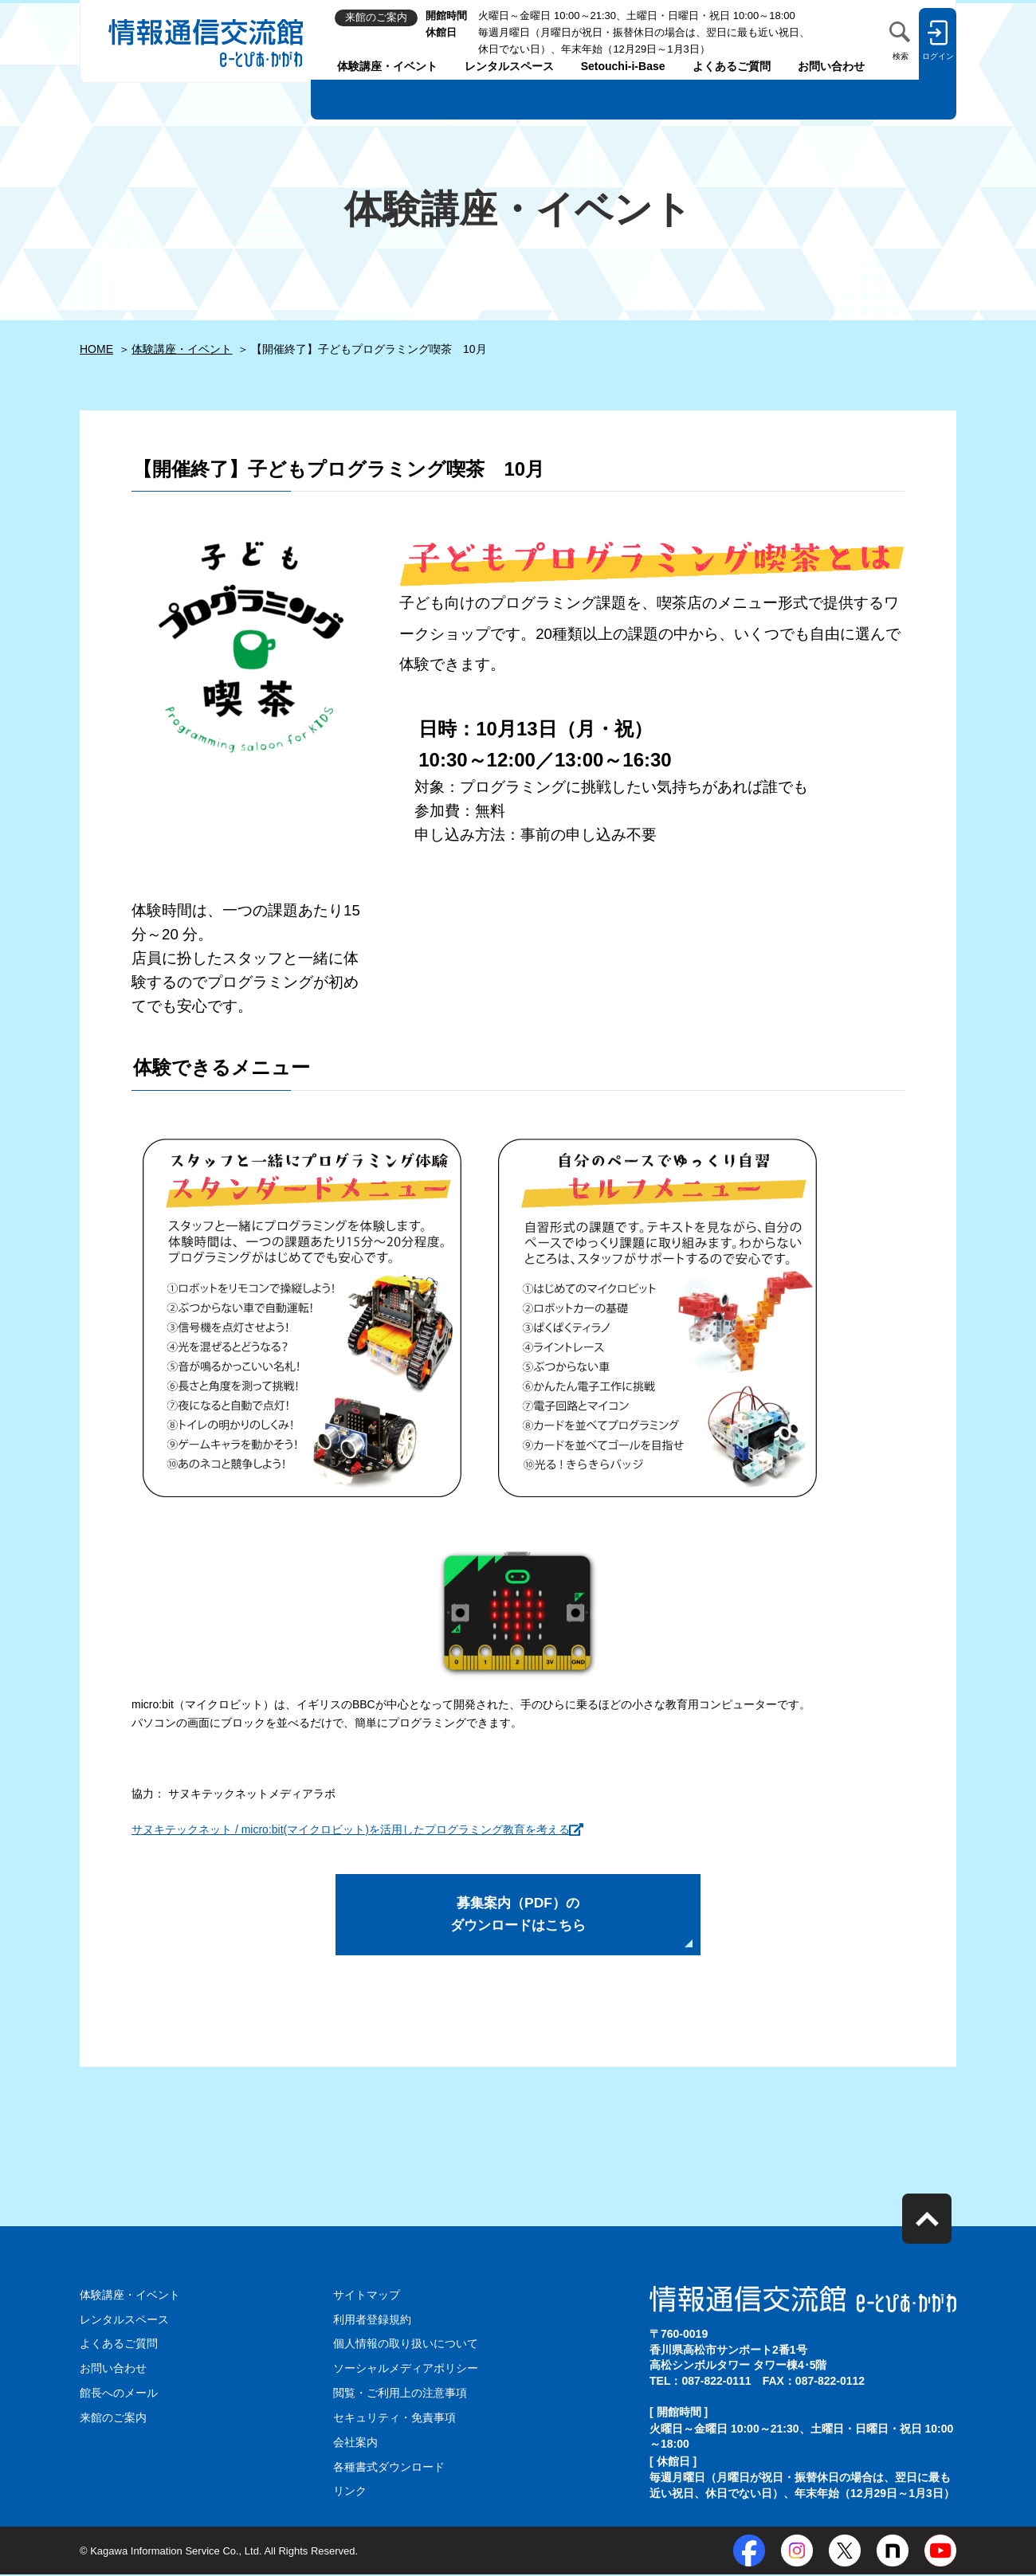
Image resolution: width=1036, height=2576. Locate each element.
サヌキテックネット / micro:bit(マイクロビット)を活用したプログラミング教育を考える (350, 1829)
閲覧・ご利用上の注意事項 (400, 2396)
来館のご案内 (113, 2420)
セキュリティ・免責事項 (394, 2420)
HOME (96, 349)
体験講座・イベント (387, 66)
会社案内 (355, 2444)
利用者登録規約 (372, 2323)
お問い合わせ (831, 66)
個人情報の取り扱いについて (405, 2347)
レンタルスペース (509, 66)
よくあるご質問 (732, 66)
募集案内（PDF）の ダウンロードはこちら (518, 1916)
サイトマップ (366, 2299)
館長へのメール (119, 2396)
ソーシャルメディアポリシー (405, 2372)
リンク (350, 2493)
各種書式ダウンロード (389, 2468)
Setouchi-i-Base (623, 66)
